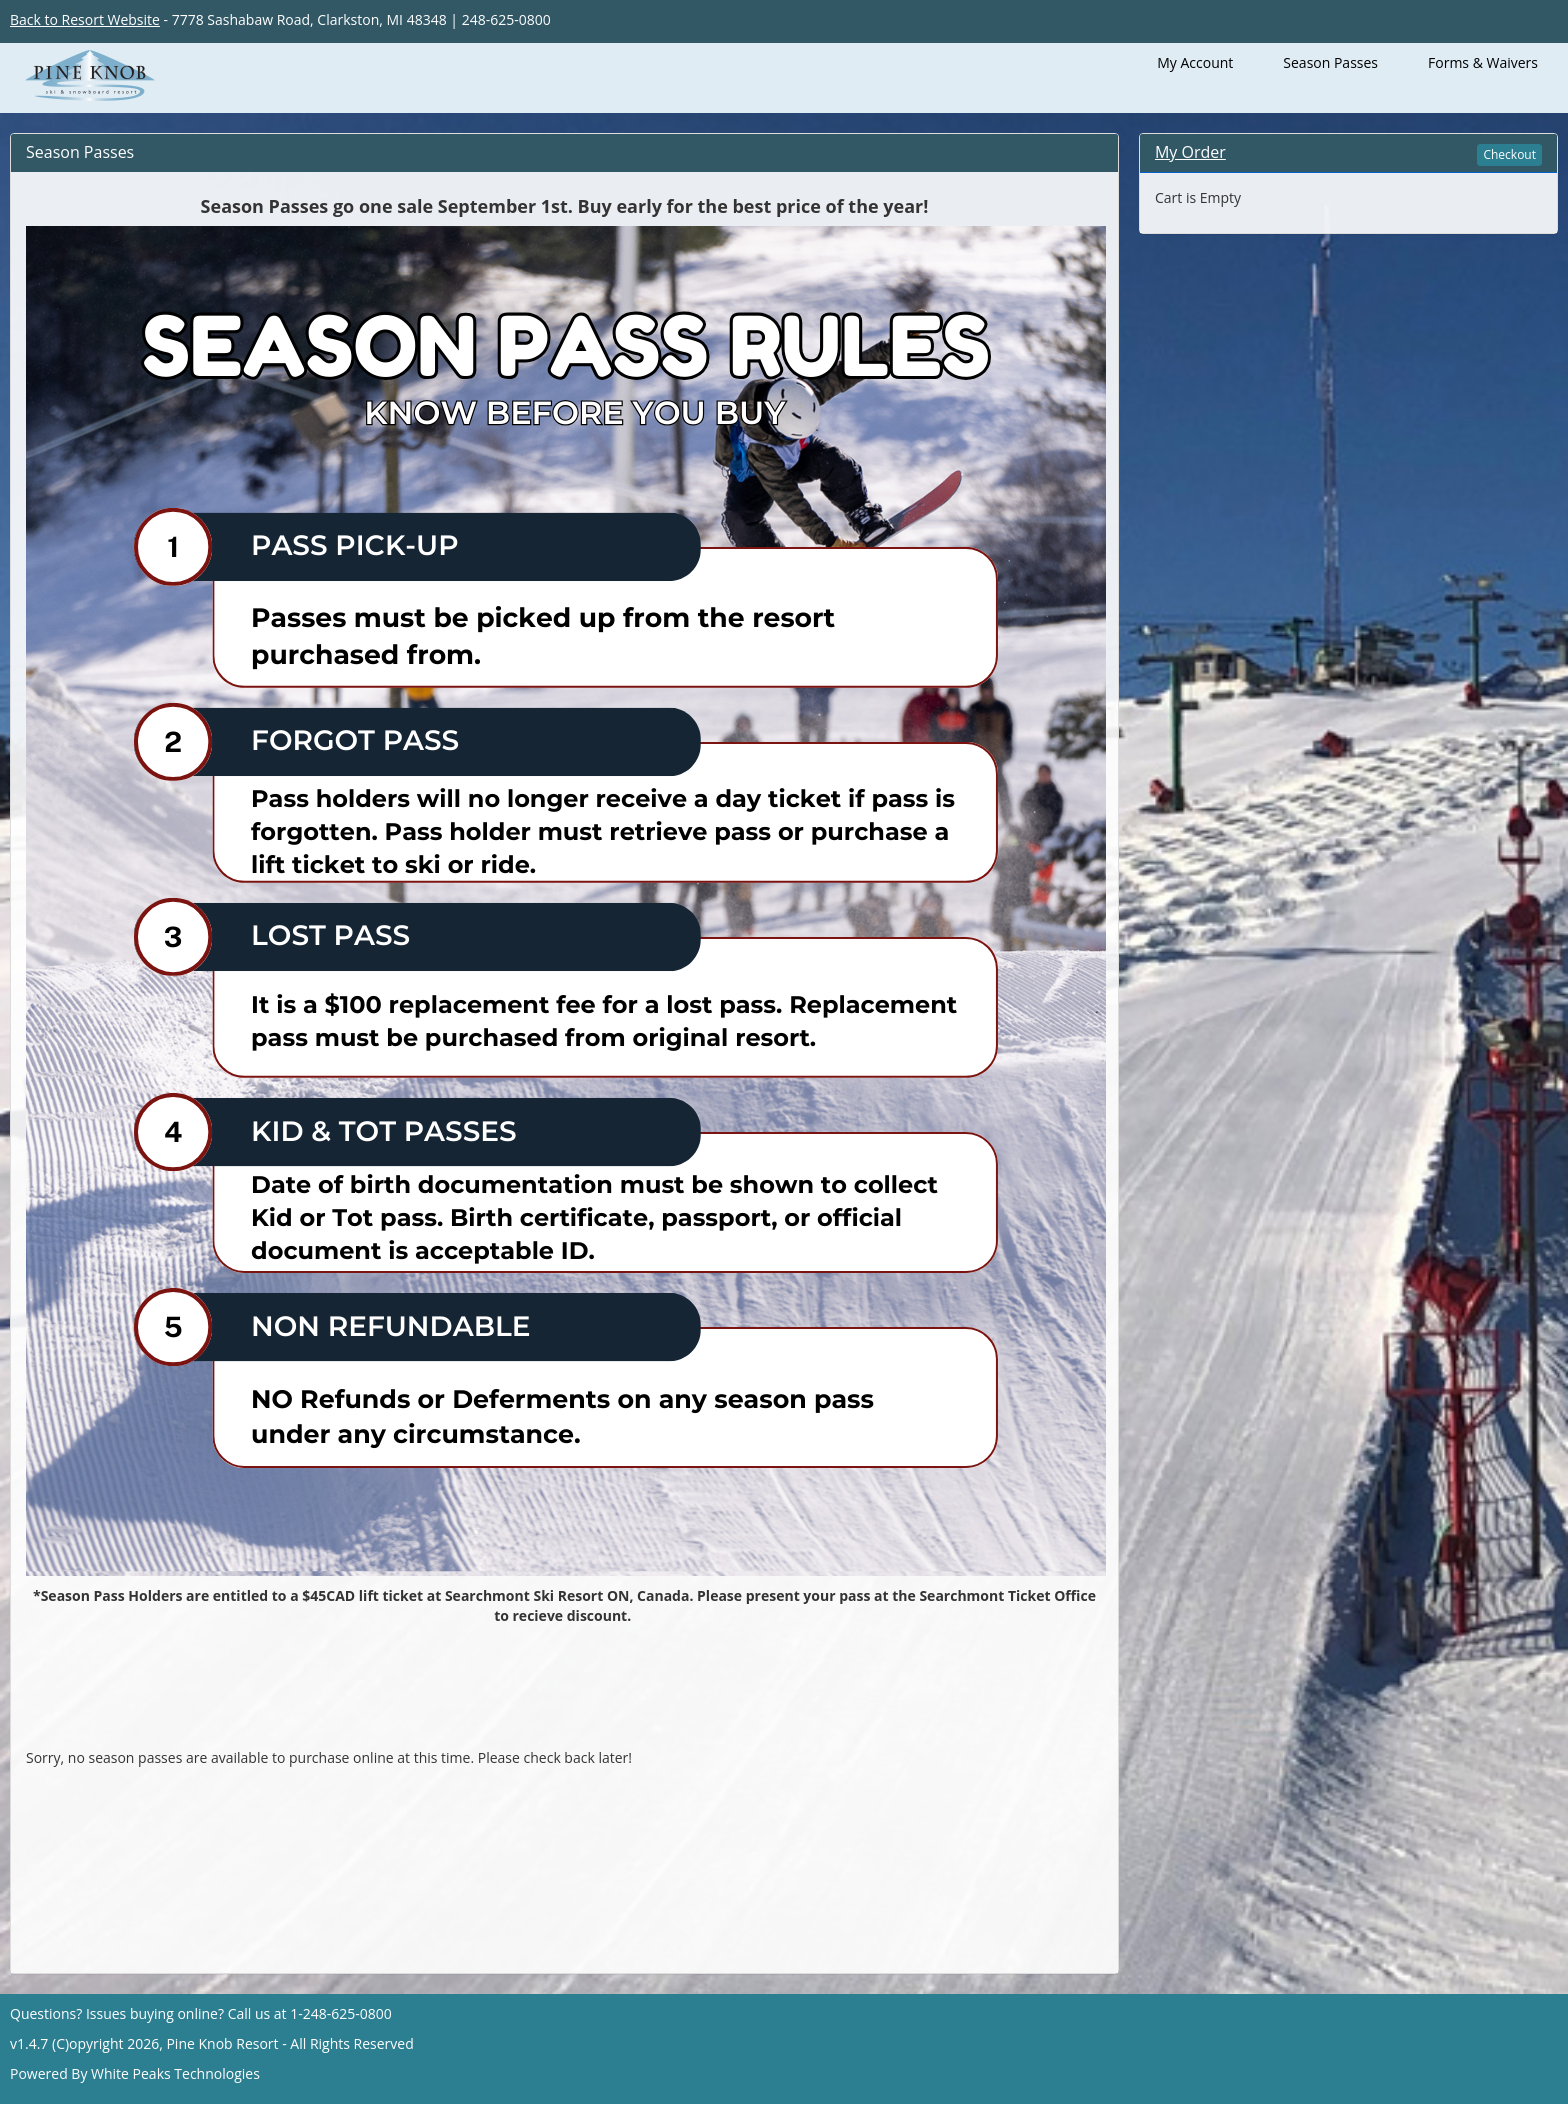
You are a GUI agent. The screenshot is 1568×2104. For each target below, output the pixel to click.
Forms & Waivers (1483, 62)
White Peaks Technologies (175, 2073)
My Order (1190, 152)
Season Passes (1330, 62)
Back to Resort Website (85, 19)
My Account (1195, 62)
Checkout (1509, 154)
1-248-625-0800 (341, 2013)
